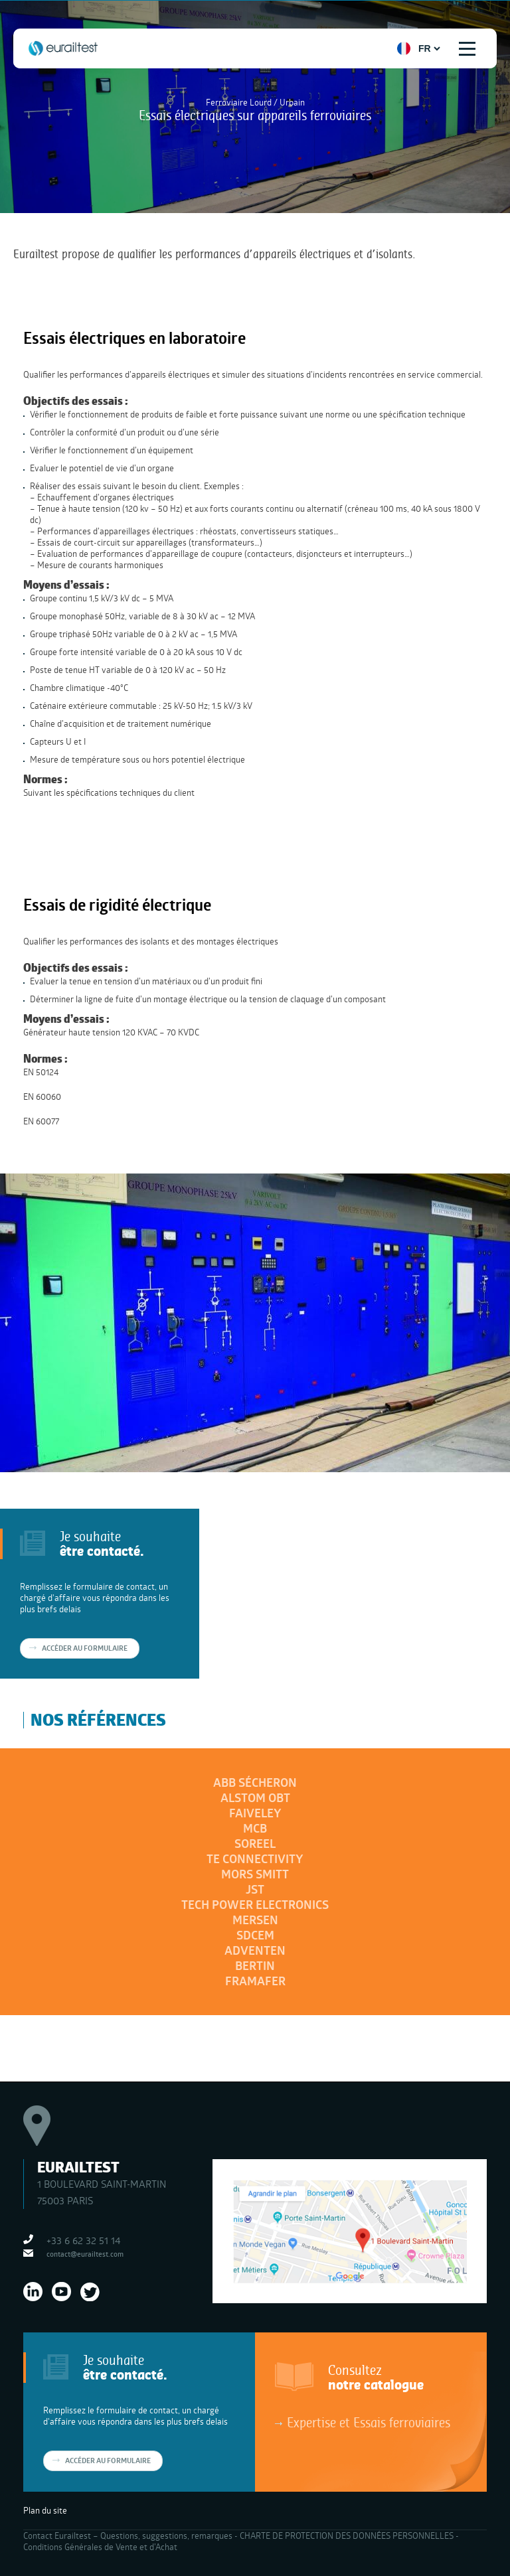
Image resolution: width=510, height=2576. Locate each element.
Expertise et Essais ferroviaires (368, 2422)
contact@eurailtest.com (85, 2254)
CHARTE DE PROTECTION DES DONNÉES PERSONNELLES (347, 2535)
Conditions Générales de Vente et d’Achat (100, 2547)
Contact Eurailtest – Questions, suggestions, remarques (127, 2535)
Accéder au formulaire (85, 1648)
